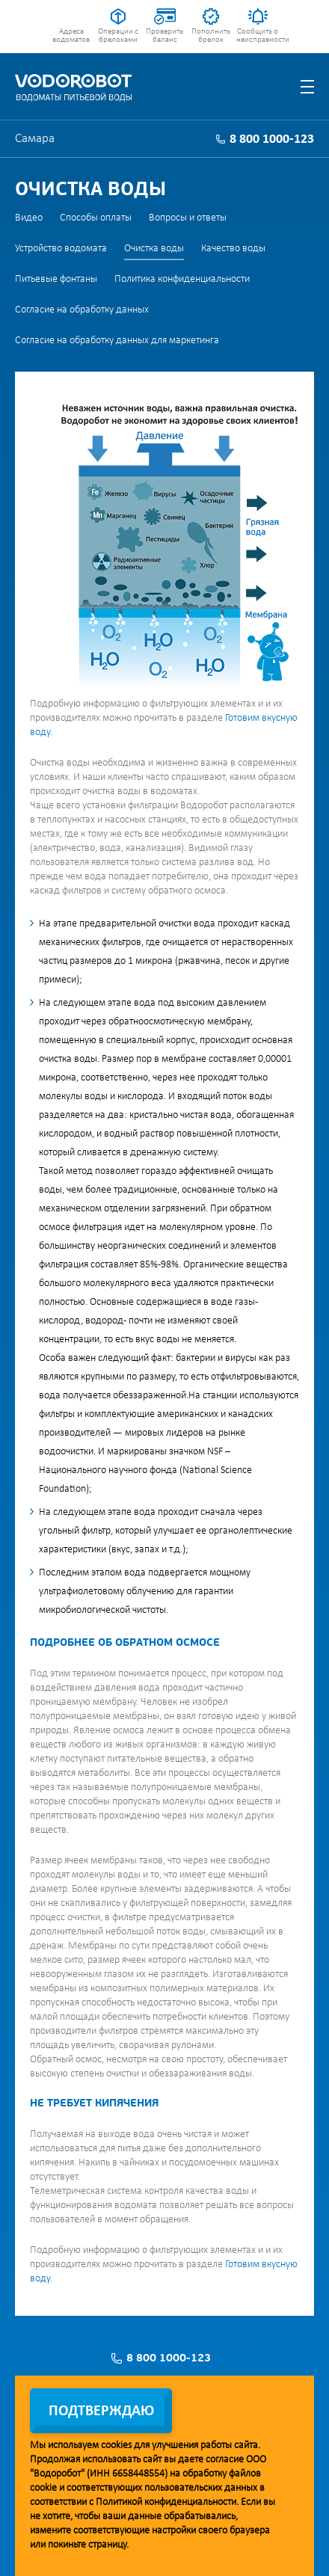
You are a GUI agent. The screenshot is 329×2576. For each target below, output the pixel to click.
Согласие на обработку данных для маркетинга (117, 340)
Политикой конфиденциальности (166, 2502)
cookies (116, 2445)
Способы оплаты (96, 218)
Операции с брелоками (118, 36)
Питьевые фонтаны (56, 279)
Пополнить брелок (210, 36)
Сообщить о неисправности (257, 36)
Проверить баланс (164, 36)
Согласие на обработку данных (82, 310)
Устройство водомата (61, 248)
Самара (35, 138)
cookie (43, 2488)
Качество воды (233, 248)
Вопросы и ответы (188, 218)
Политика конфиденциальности (182, 279)
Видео (29, 218)
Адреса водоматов (71, 36)
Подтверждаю (101, 2411)
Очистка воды (154, 248)
